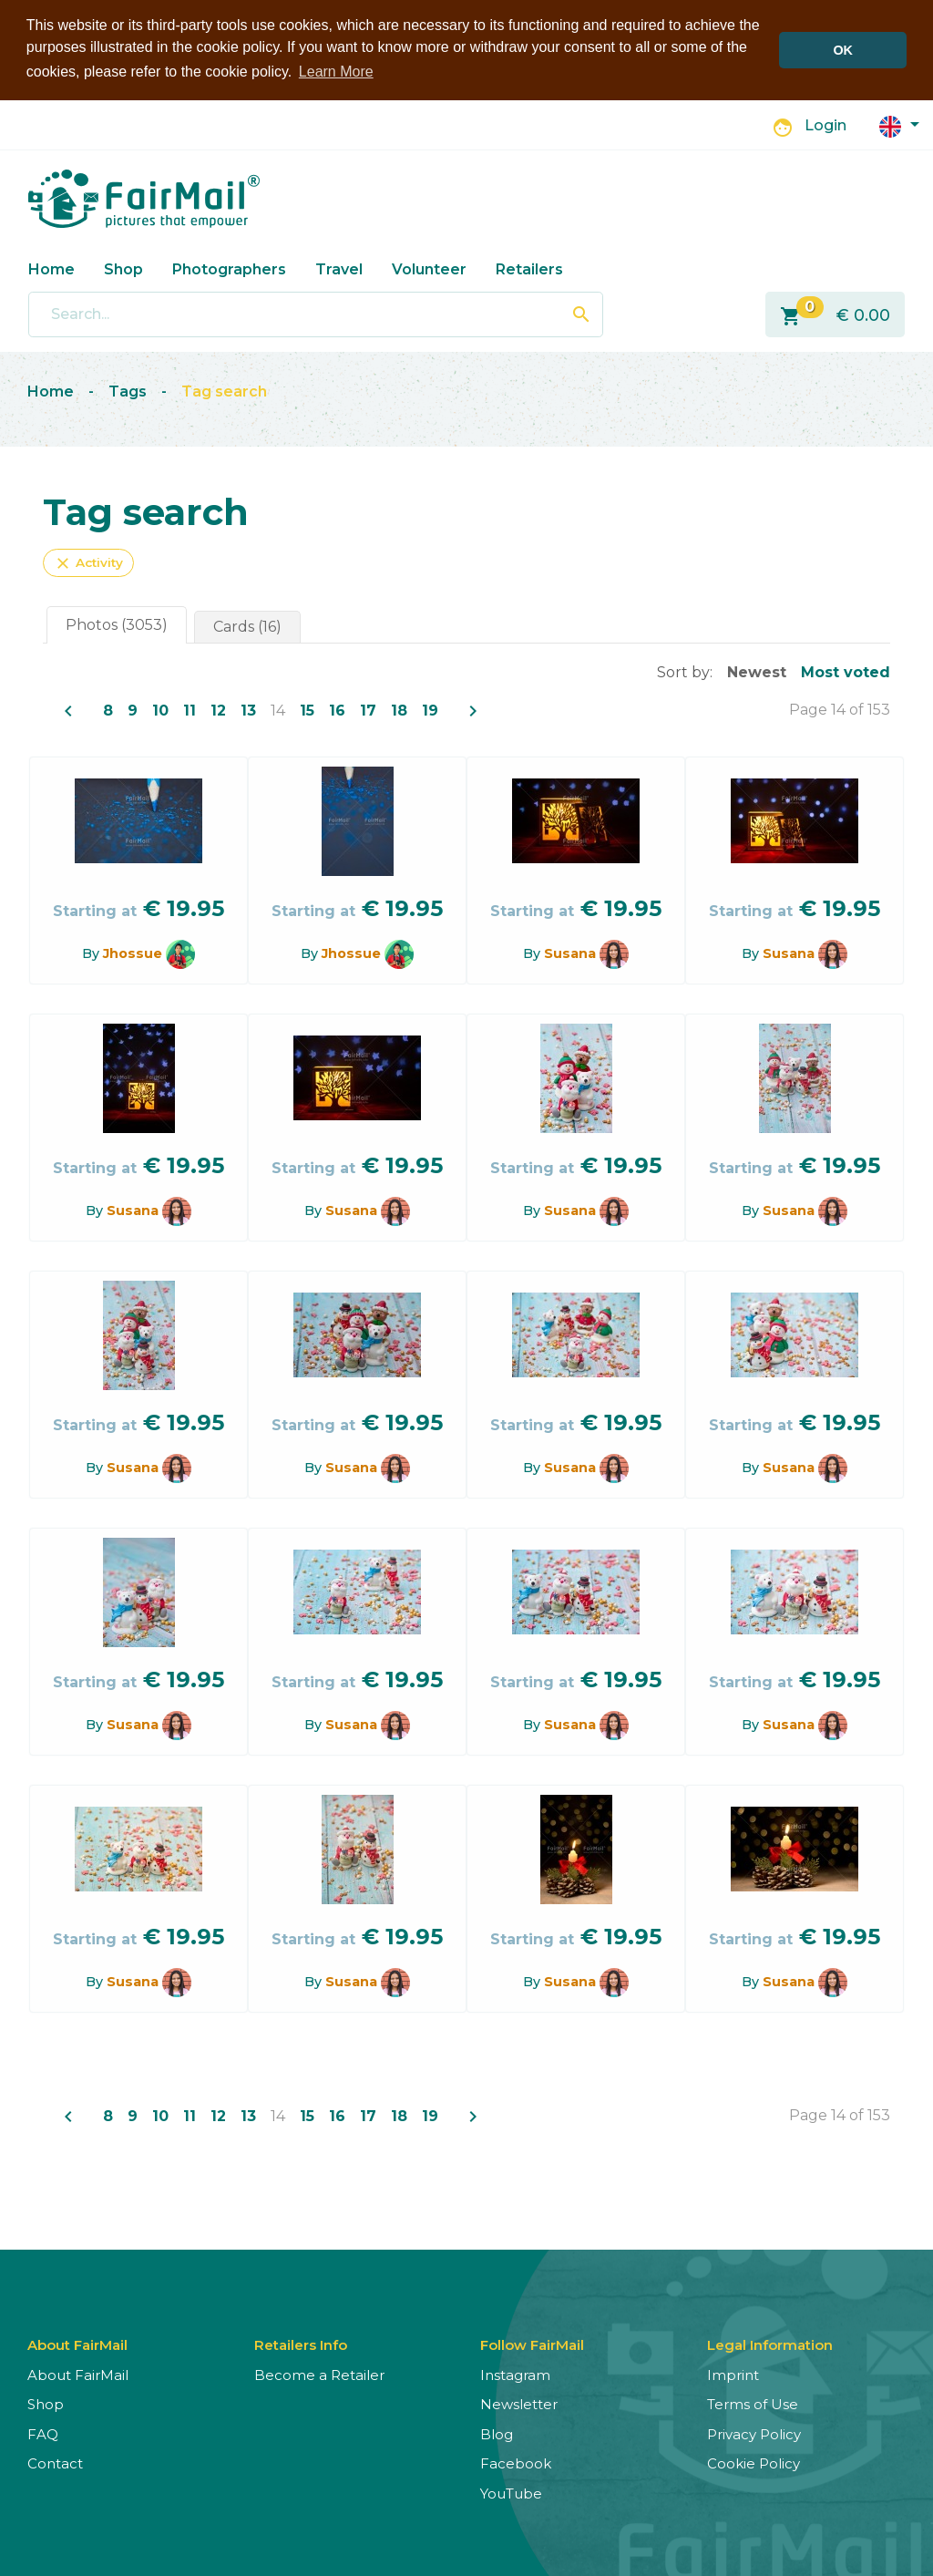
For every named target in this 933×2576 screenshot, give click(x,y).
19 (430, 709)
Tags (127, 390)
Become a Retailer (319, 2374)
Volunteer (429, 268)
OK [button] (843, 50)
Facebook (515, 2462)
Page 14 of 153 (839, 708)
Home (51, 268)
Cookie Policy (753, 2462)
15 (307, 709)
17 (368, 709)
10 (160, 709)
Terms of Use (752, 2403)
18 (399, 709)
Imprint (733, 2374)
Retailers (529, 268)
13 (248, 709)
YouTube (511, 2492)
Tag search (224, 390)
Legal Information (770, 2344)
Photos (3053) (117, 624)
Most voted (845, 671)
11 (189, 709)
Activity (88, 562)
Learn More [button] (336, 71)
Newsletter (519, 2403)
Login (825, 125)
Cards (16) (247, 625)
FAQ (42, 2433)
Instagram (515, 2374)
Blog (496, 2433)
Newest (756, 671)
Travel (339, 268)
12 (218, 709)
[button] (899, 124)
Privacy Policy (754, 2433)
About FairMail (77, 2374)
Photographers (229, 268)
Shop (123, 268)
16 (337, 709)
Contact (55, 2462)
